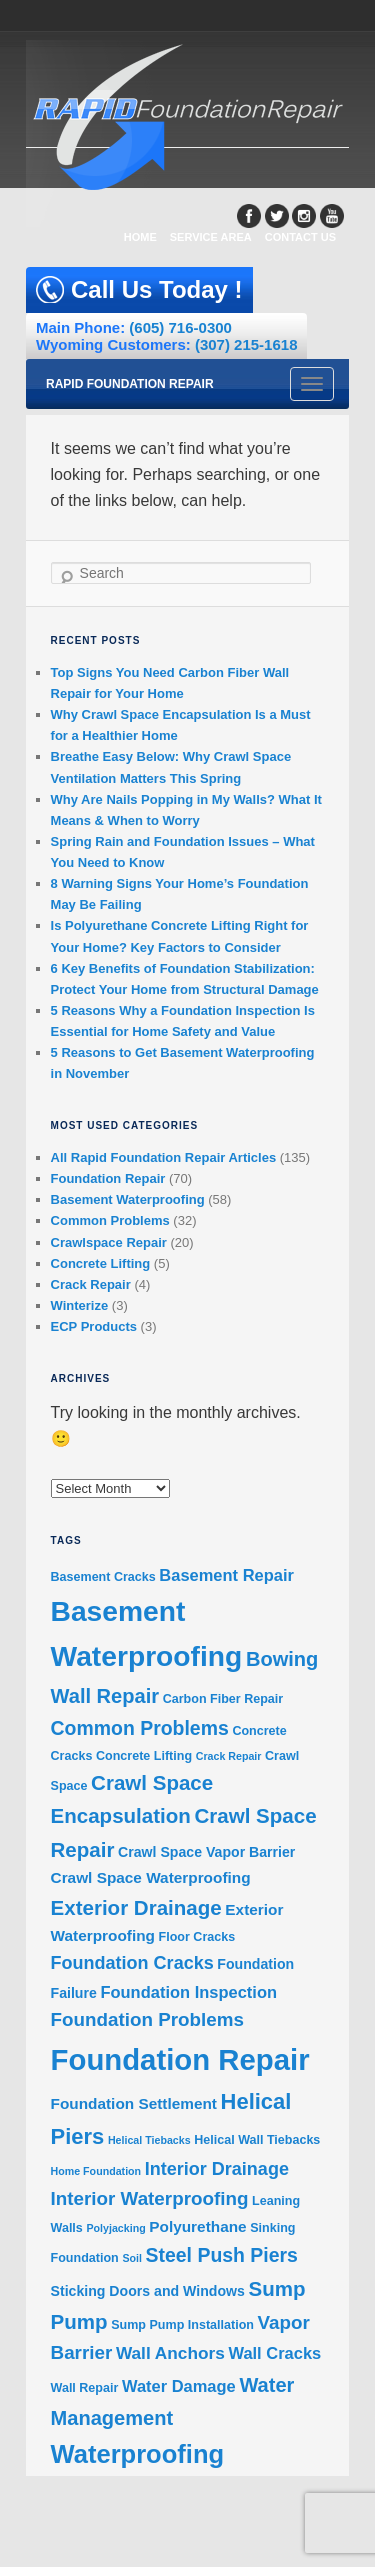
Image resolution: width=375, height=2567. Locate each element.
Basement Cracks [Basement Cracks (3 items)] (103, 1577)
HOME (140, 237)
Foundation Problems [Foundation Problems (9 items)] (147, 2019)
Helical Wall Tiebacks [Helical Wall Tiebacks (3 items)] (257, 2140)
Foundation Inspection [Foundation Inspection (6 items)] (188, 1992)
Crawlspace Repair (109, 1242)
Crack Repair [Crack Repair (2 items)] (229, 1756)
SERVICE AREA (211, 237)
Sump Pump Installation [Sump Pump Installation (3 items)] (182, 2325)
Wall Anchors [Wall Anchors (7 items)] (170, 2353)
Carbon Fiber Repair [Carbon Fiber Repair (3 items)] (223, 1699)
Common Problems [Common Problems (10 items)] (140, 1728)
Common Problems (110, 1220)
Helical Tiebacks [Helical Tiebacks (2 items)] (149, 2140)
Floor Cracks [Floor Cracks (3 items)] (197, 1937)
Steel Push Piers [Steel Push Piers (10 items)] (222, 2255)
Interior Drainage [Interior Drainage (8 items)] (217, 2169)
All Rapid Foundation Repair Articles (164, 1157)
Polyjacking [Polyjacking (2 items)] (115, 2228)
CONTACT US (300, 237)
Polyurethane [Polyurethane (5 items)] (197, 2226)
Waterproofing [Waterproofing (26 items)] (138, 2454)
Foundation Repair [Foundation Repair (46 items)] (180, 2059)
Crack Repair (91, 1284)
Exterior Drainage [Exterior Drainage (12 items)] (136, 1907)
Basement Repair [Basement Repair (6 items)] (226, 1575)
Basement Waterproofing (128, 1199)
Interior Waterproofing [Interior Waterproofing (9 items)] (150, 2198)
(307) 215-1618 (246, 344)
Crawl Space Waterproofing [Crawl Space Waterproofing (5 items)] (151, 1877)
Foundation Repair (108, 1178)
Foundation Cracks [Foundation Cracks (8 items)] (132, 1963)
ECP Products (94, 1326)
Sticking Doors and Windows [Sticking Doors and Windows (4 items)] (148, 2291)
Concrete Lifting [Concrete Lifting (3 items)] (144, 1756)
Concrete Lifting (101, 1263)
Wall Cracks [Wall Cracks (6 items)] (274, 2353)
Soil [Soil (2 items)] (132, 2258)
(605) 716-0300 (180, 327)
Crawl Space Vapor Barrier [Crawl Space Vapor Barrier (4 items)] (206, 1852)
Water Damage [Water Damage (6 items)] (179, 2386)
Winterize (80, 1305)
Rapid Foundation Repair (130, 384)
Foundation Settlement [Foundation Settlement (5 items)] (134, 2103)
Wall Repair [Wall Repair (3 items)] (85, 2388)
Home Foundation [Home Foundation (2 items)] (96, 2171)
